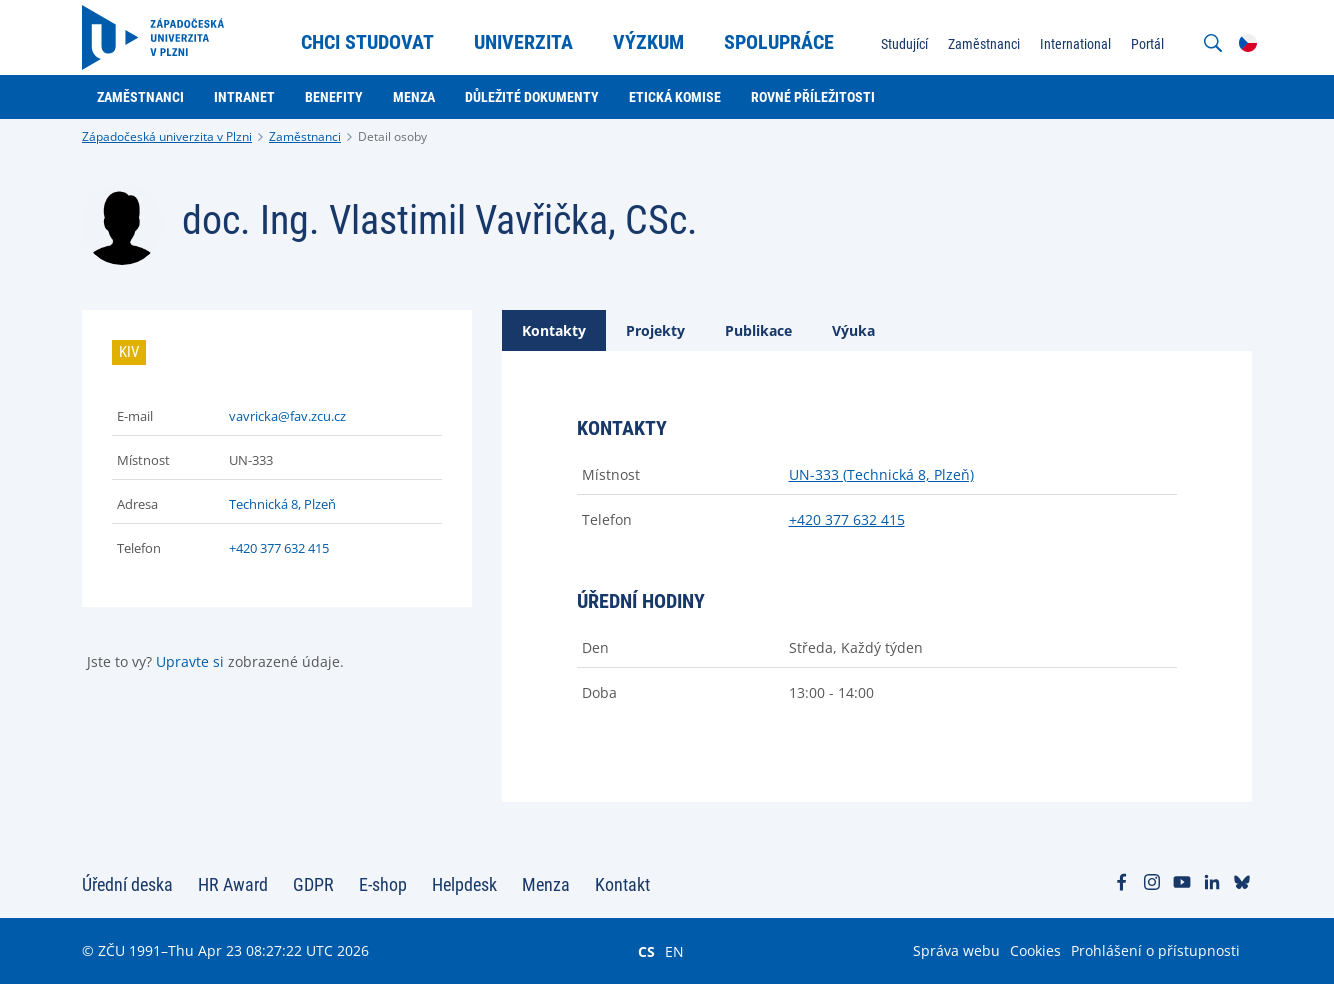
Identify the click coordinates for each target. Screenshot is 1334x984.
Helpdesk (464, 884)
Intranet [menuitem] (244, 97)
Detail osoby (392, 136)
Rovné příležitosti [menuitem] (813, 97)
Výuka (853, 330)
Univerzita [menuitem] (523, 42)
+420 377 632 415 (279, 548)
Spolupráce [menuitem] (779, 42)
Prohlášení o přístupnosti (1155, 950)
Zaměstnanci (305, 136)
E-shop (383, 884)
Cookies (1035, 950)
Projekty (655, 330)
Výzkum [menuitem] (648, 42)
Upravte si (190, 661)
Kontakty (554, 330)
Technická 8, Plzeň (282, 504)
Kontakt (622, 884)
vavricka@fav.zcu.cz (287, 416)
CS (646, 951)
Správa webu (956, 950)
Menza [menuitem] (414, 97)
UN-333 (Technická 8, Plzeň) (881, 474)
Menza (546, 884)
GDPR (313, 884)
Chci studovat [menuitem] (367, 42)
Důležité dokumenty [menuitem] (532, 97)
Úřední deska (127, 884)
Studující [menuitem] (904, 44)
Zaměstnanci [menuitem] (984, 44)
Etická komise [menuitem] (675, 97)
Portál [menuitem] (1147, 44)
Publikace (758, 330)
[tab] (554, 330)
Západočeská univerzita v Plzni (167, 136)
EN (674, 951)
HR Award (233, 884)
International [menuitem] (1075, 44)
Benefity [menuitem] (334, 97)
